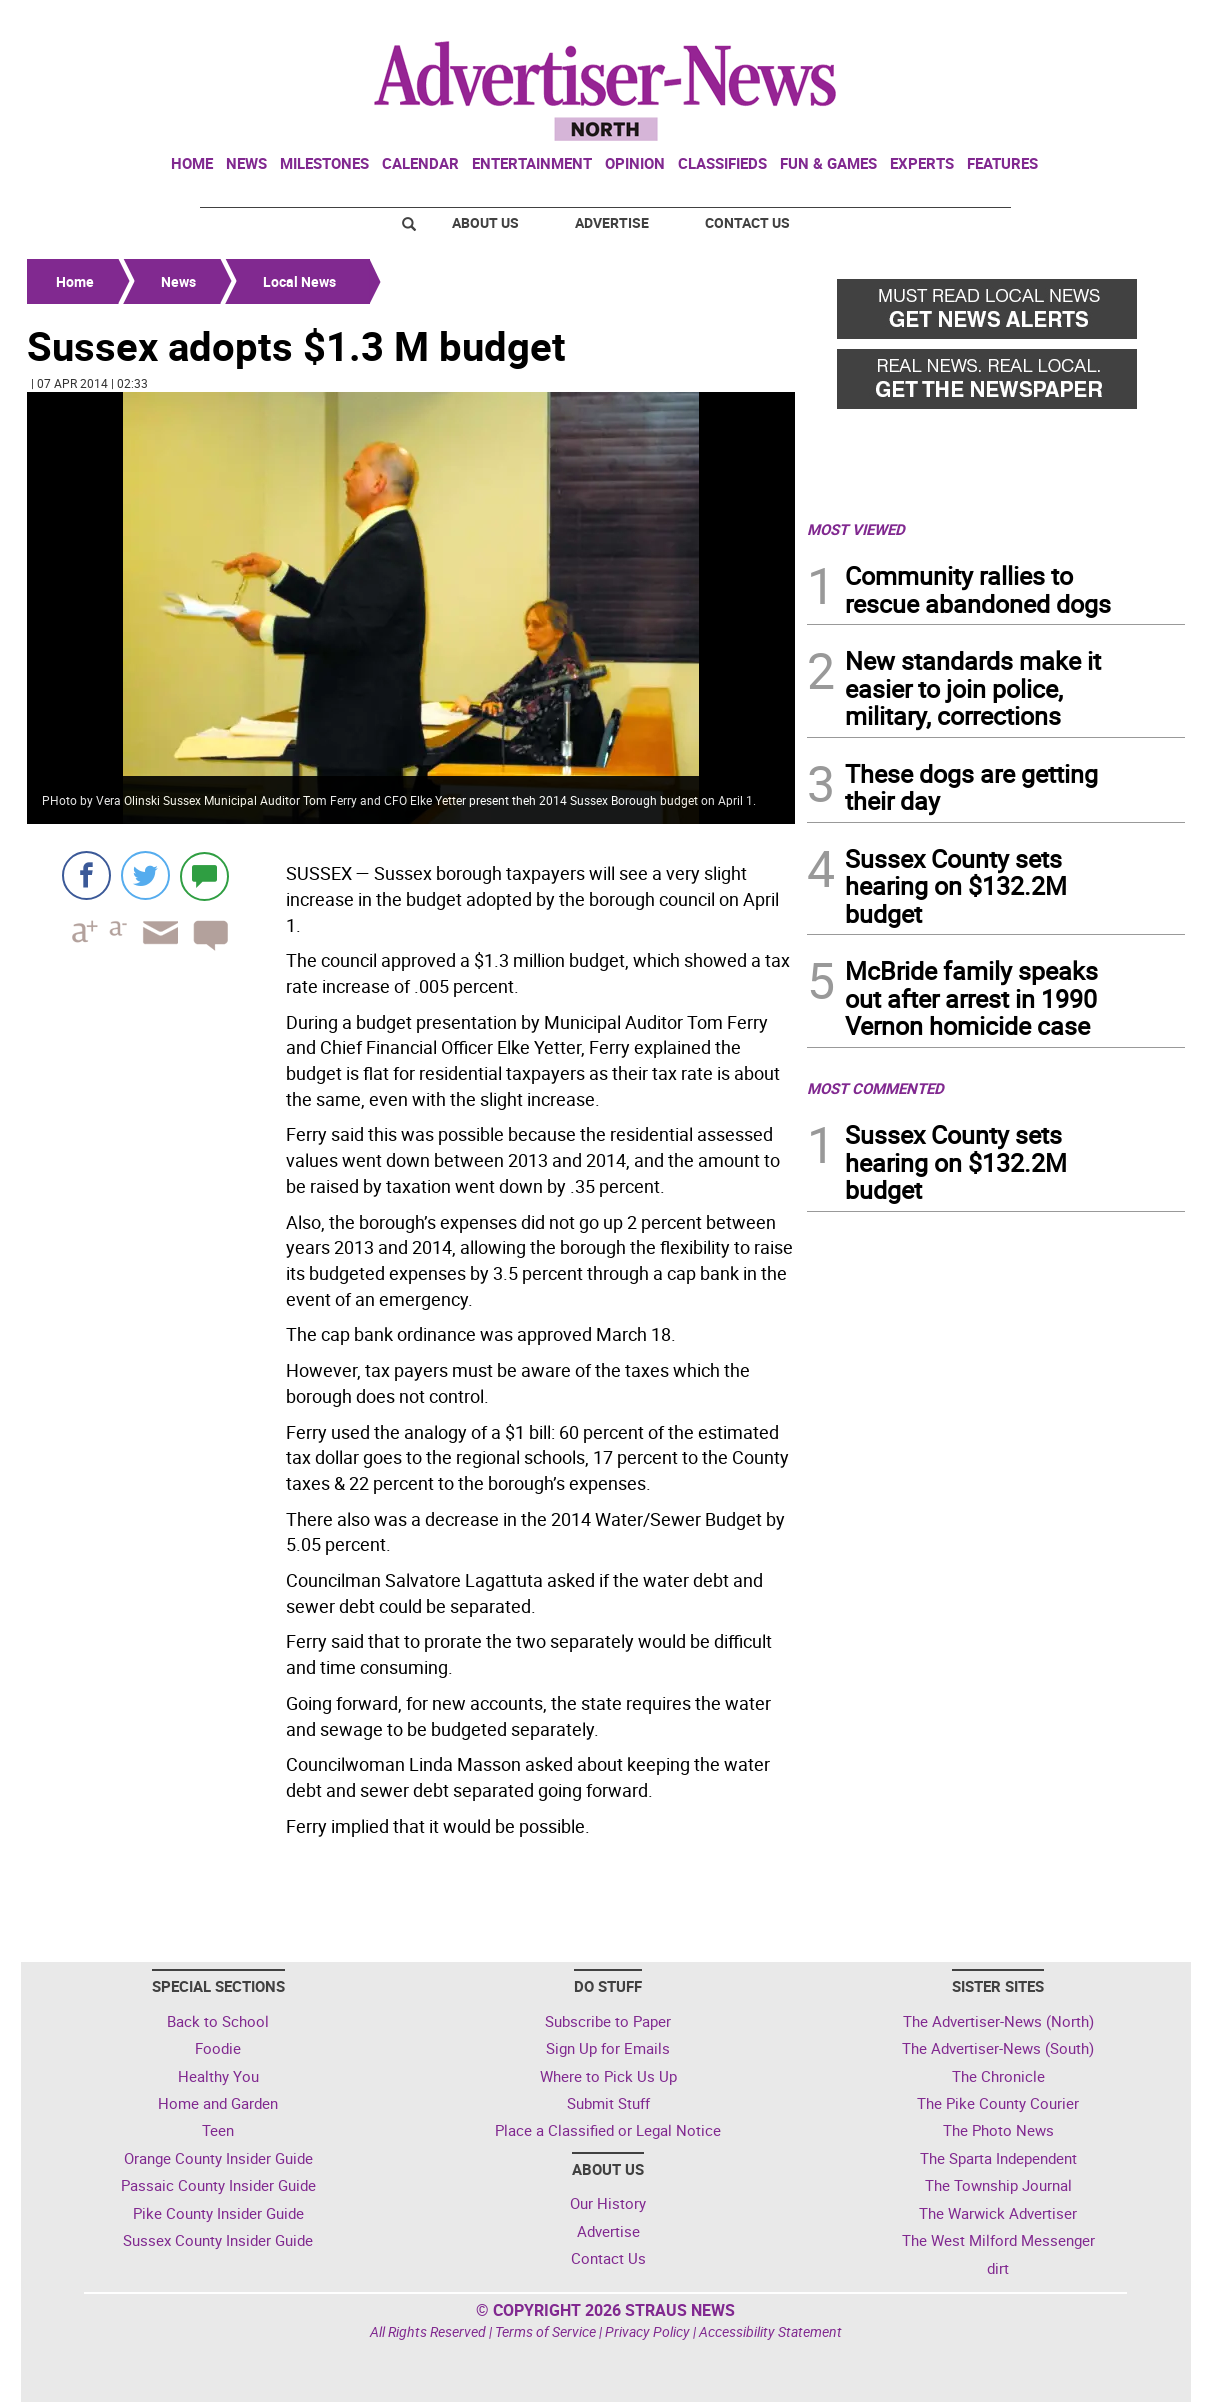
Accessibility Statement (770, 2331)
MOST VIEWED (856, 529)
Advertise (612, 222)
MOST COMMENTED (875, 1088)
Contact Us (747, 222)
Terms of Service (545, 2331)
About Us (485, 222)
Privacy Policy (647, 2331)
